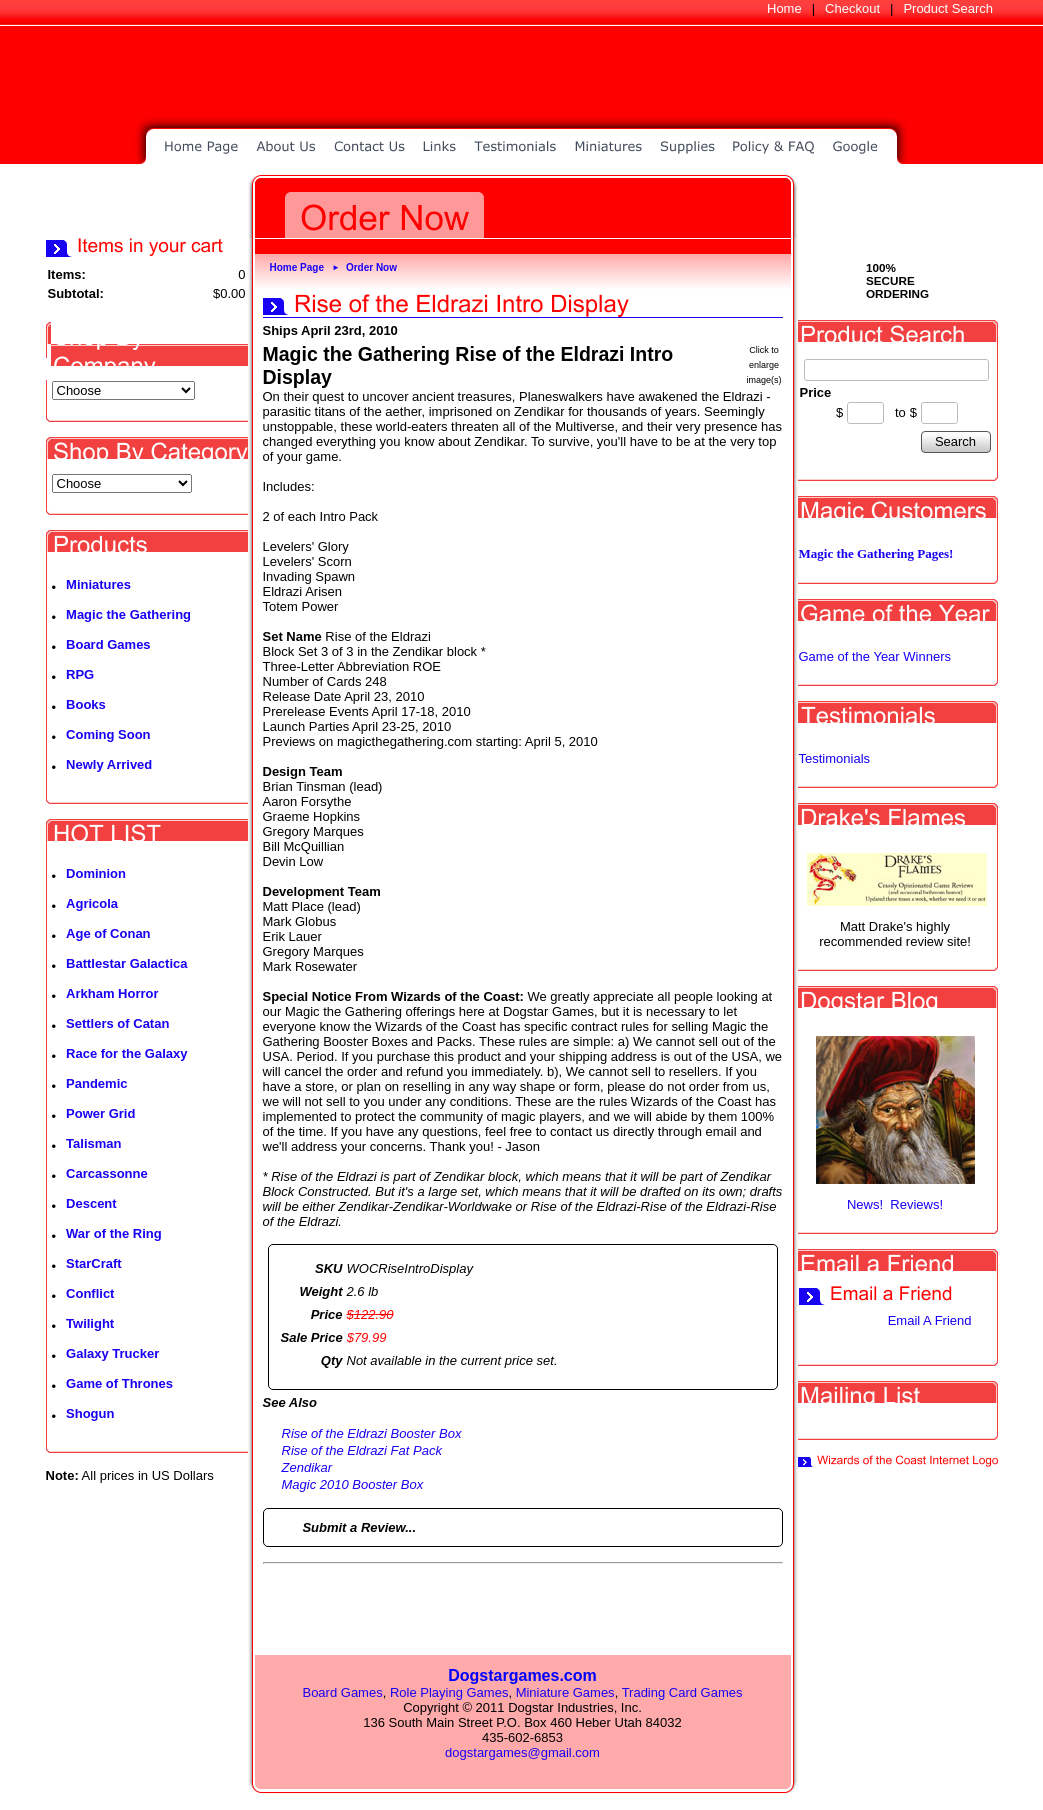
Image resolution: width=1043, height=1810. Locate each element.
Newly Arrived (109, 764)
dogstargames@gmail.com (522, 1752)
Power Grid (100, 1113)
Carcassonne (107, 1173)
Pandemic (96, 1083)
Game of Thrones (119, 1383)
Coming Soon (108, 734)
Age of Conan (108, 933)
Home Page (297, 267)
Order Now (371, 267)
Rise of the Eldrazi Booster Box (372, 1433)
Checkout (852, 8)
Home (784, 8)
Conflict (90, 1293)
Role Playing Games (449, 1692)
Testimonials (835, 758)
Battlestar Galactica (126, 963)
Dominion (96, 873)
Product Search (948, 8)
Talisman (93, 1143)
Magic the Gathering (128, 614)
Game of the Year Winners (875, 656)
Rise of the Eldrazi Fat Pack (362, 1450)
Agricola (92, 903)
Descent (91, 1203)
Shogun (90, 1413)
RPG (80, 674)
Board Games (108, 644)
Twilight (90, 1323)
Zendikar (307, 1467)
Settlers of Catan (117, 1023)
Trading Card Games (682, 1692)
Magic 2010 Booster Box (353, 1484)
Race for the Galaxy (126, 1053)
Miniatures (98, 584)
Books (86, 704)
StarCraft (94, 1263)
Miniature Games (565, 1692)
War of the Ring (114, 1233)
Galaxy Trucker (112, 1353)
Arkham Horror (112, 993)
